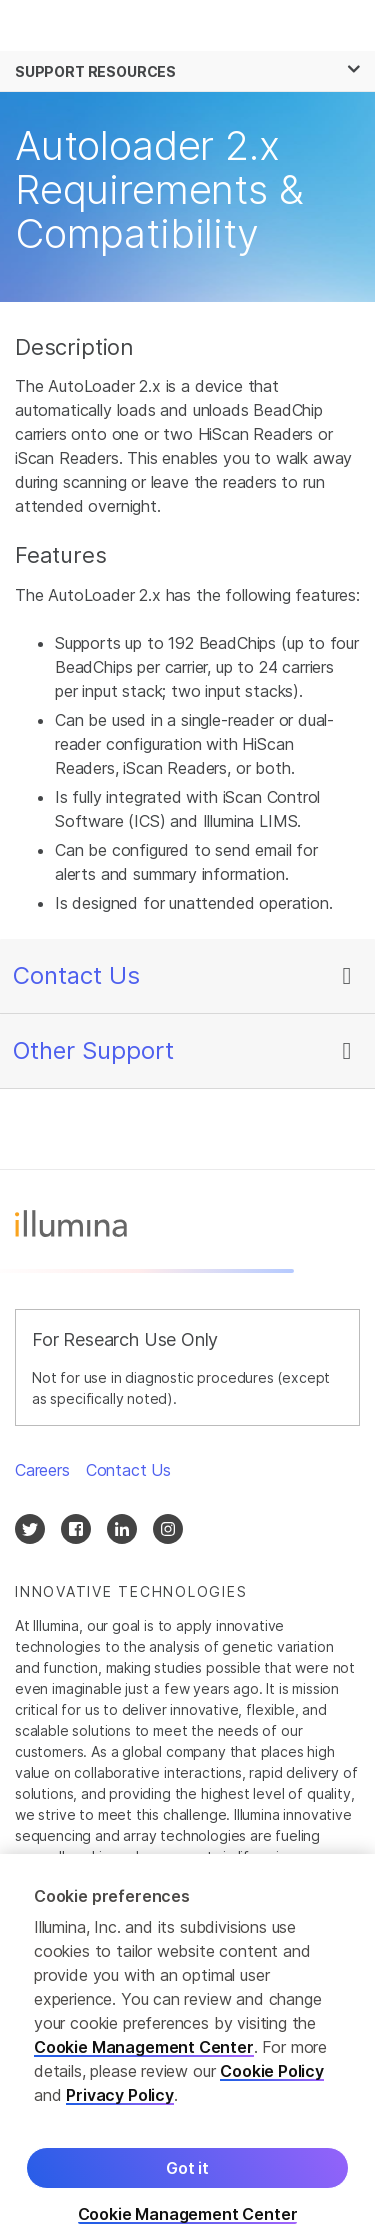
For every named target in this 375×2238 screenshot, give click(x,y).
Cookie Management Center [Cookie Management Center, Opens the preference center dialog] (188, 2222)
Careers (42, 1470)
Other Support (93, 1050)
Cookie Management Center (144, 2055)
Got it (187, 2176)
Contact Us (76, 975)
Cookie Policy (272, 2079)
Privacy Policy (120, 2103)
